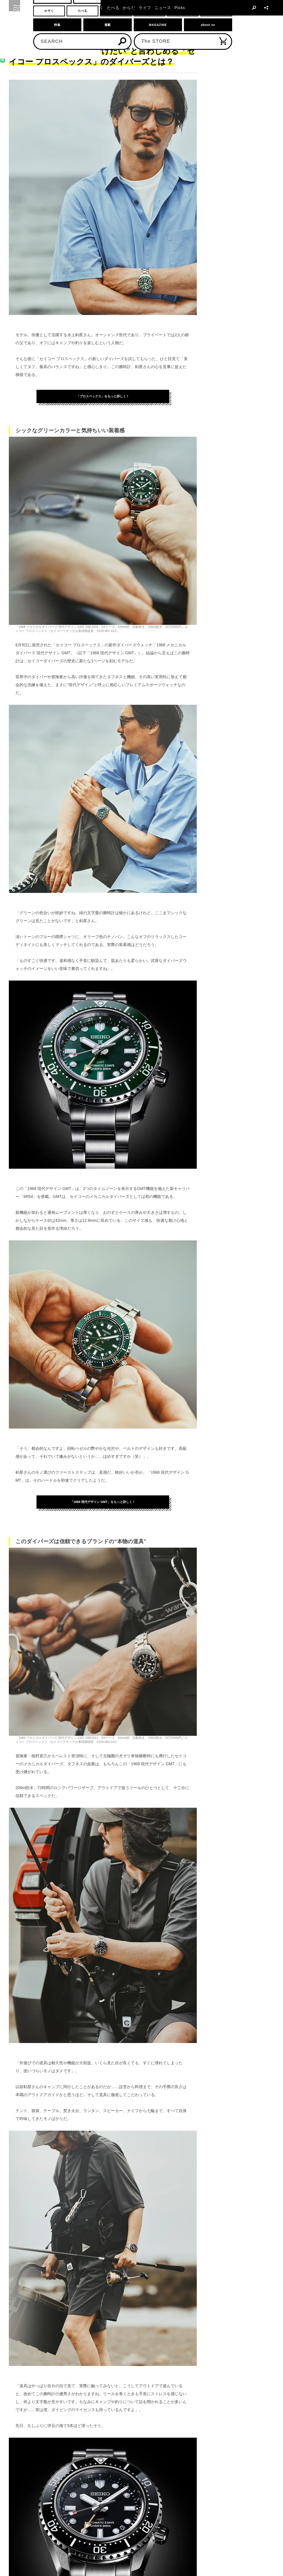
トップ (12, 28)
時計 (24, 28)
